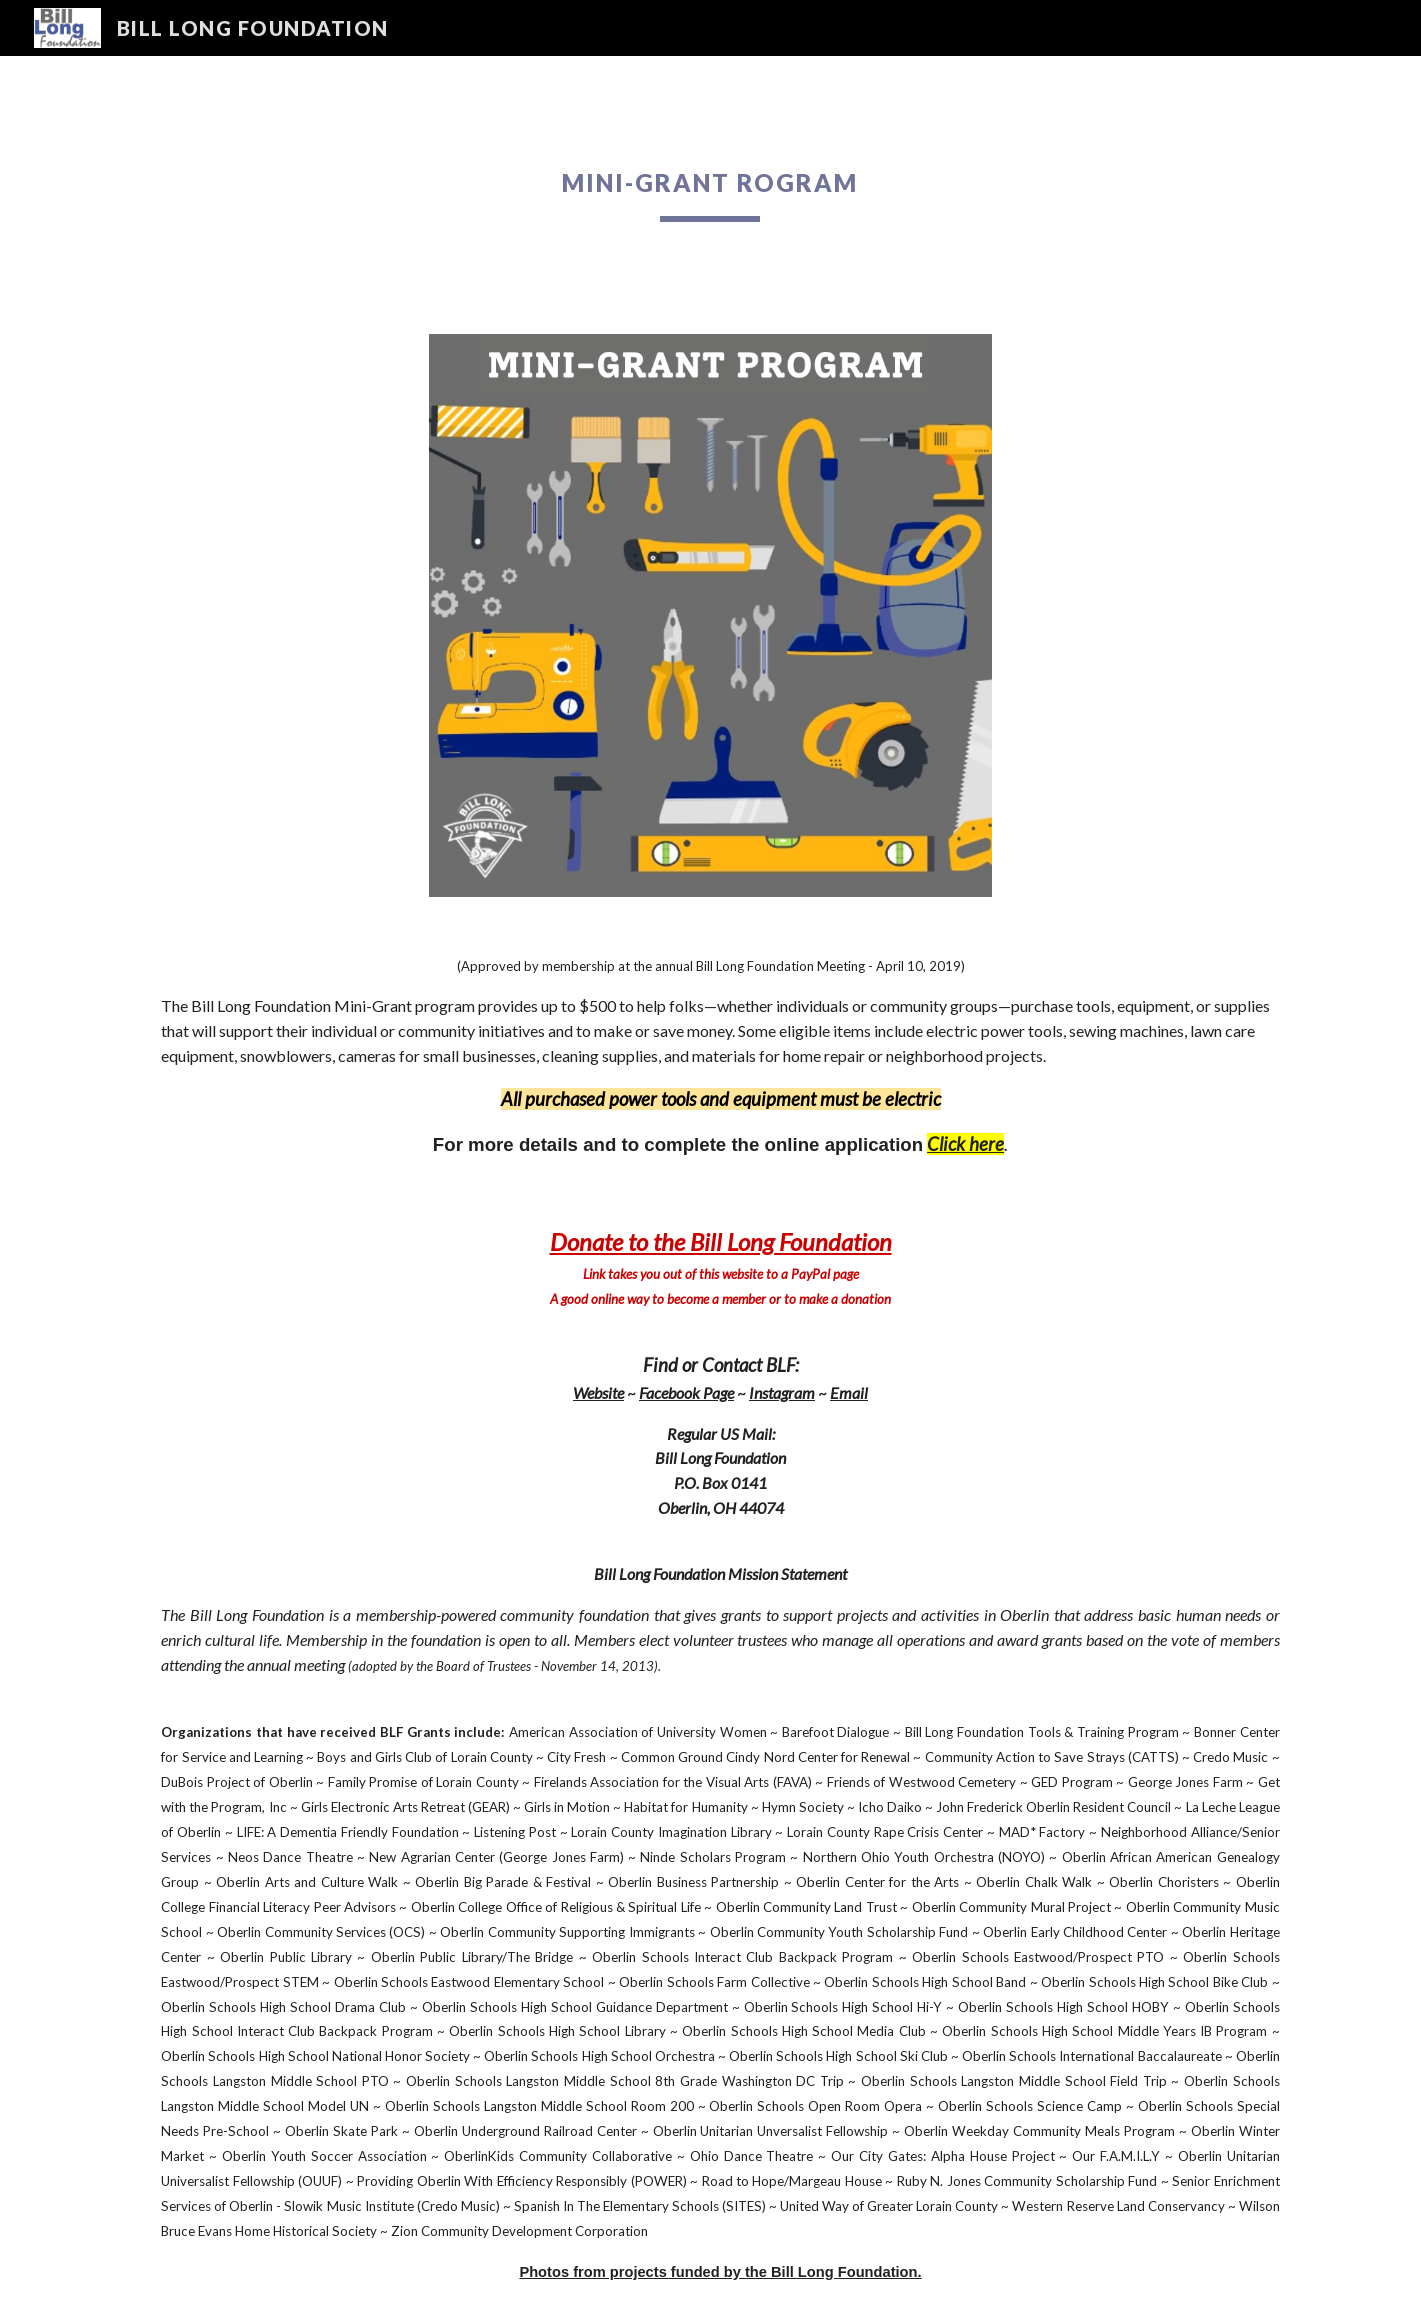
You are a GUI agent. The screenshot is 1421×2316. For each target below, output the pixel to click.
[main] (711, 183)
